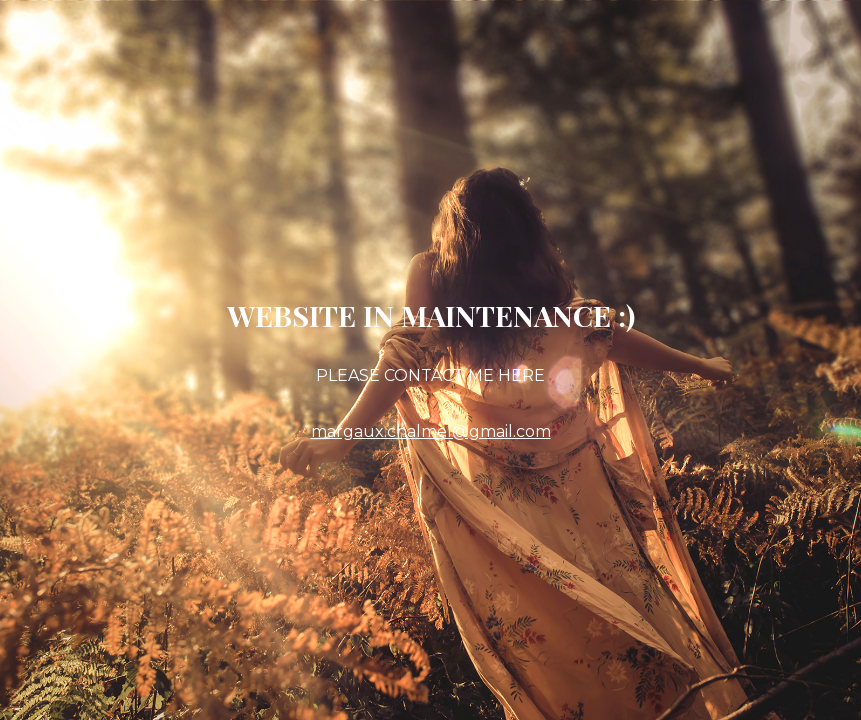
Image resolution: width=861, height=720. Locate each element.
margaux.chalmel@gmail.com (431, 431)
